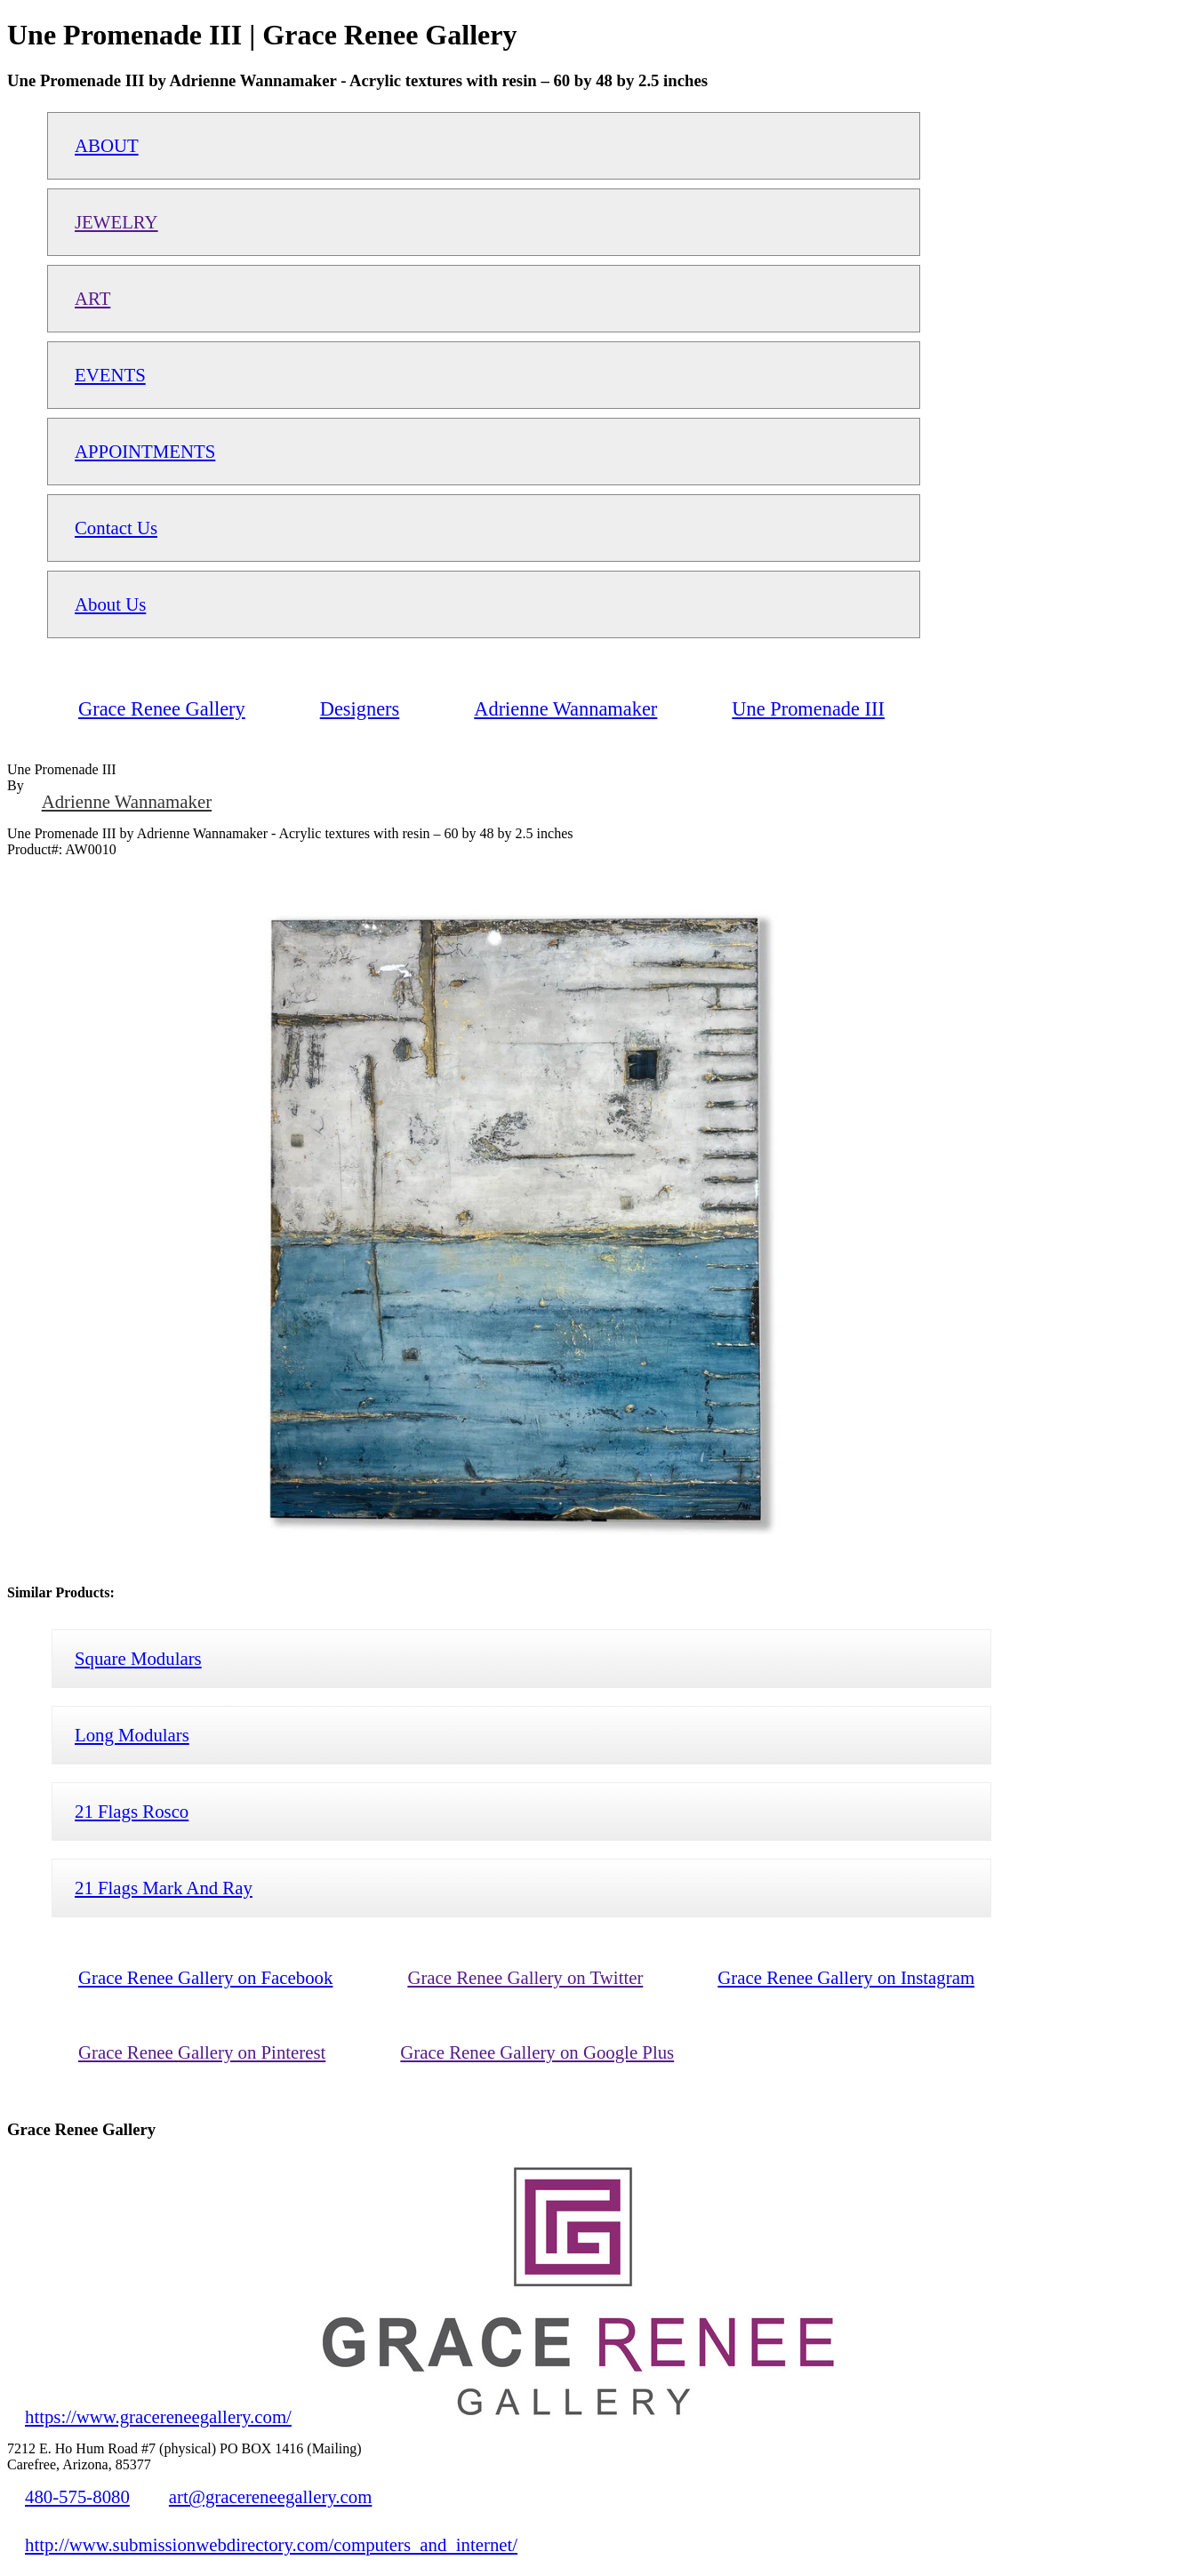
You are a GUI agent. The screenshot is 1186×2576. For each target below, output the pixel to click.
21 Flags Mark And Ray (163, 1887)
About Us (110, 604)
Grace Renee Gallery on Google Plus (537, 2052)
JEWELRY (116, 222)
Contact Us (116, 527)
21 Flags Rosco (131, 1811)
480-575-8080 (77, 2496)
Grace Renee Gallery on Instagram (845, 1977)
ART (92, 298)
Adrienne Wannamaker (127, 801)
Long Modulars (132, 1734)
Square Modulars (138, 1658)
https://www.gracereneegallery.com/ (158, 2416)
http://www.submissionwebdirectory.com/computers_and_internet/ (271, 2544)
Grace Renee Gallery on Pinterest (201, 2052)
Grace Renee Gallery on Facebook (205, 1977)
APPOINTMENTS (145, 451)
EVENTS (110, 374)
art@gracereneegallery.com (271, 2496)
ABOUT (107, 145)
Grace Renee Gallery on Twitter (525, 1977)
